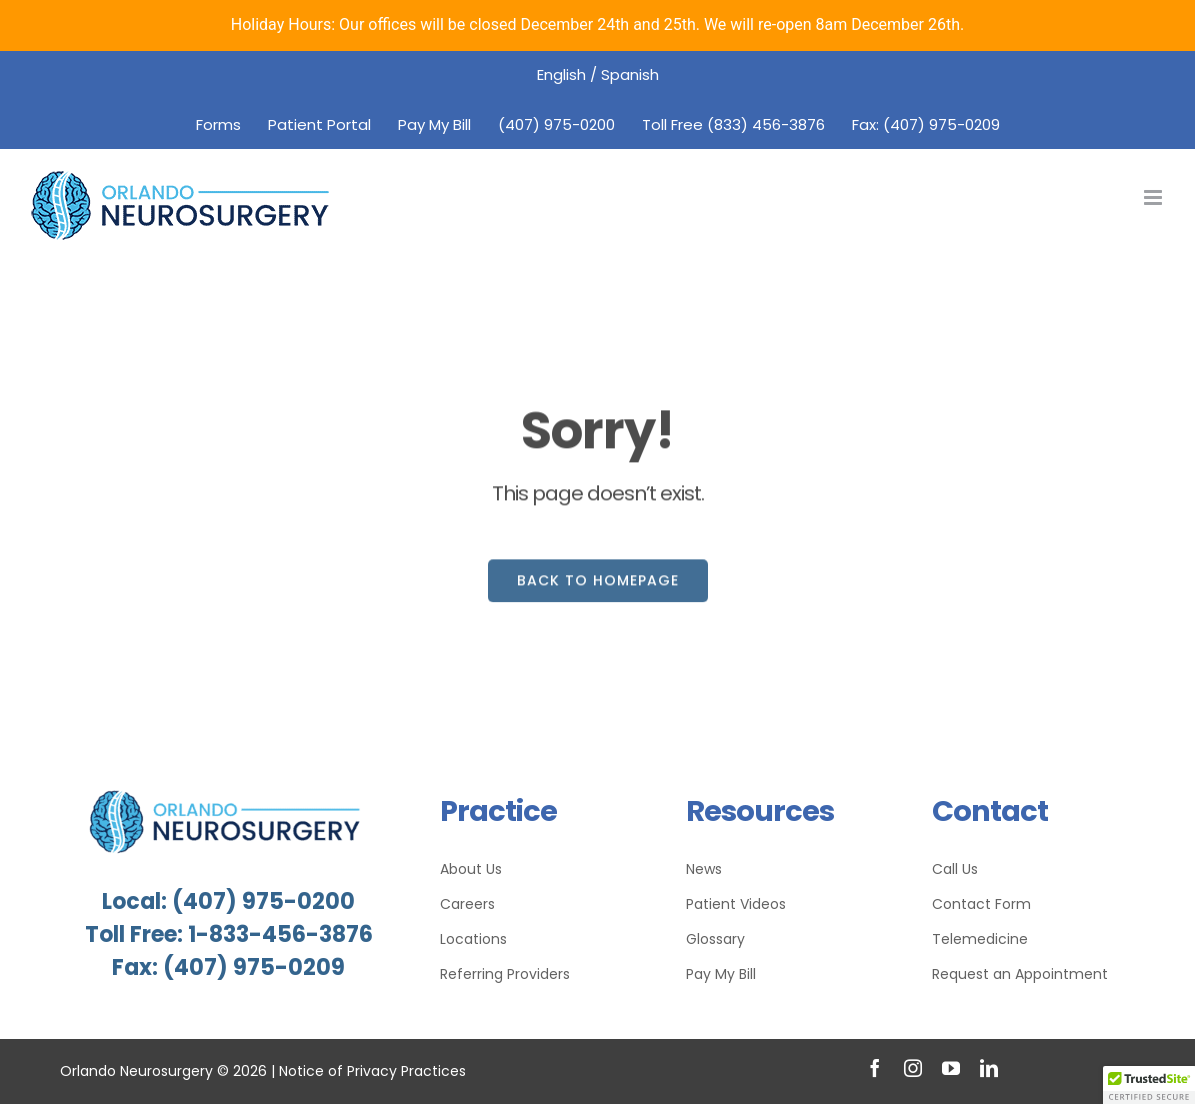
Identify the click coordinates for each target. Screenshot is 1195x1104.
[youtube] (951, 1068)
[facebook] (875, 1068)
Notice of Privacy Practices (372, 1071)
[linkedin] (989, 1068)
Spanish (630, 74)
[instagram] (913, 1068)
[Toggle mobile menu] (1154, 197)
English (561, 74)
